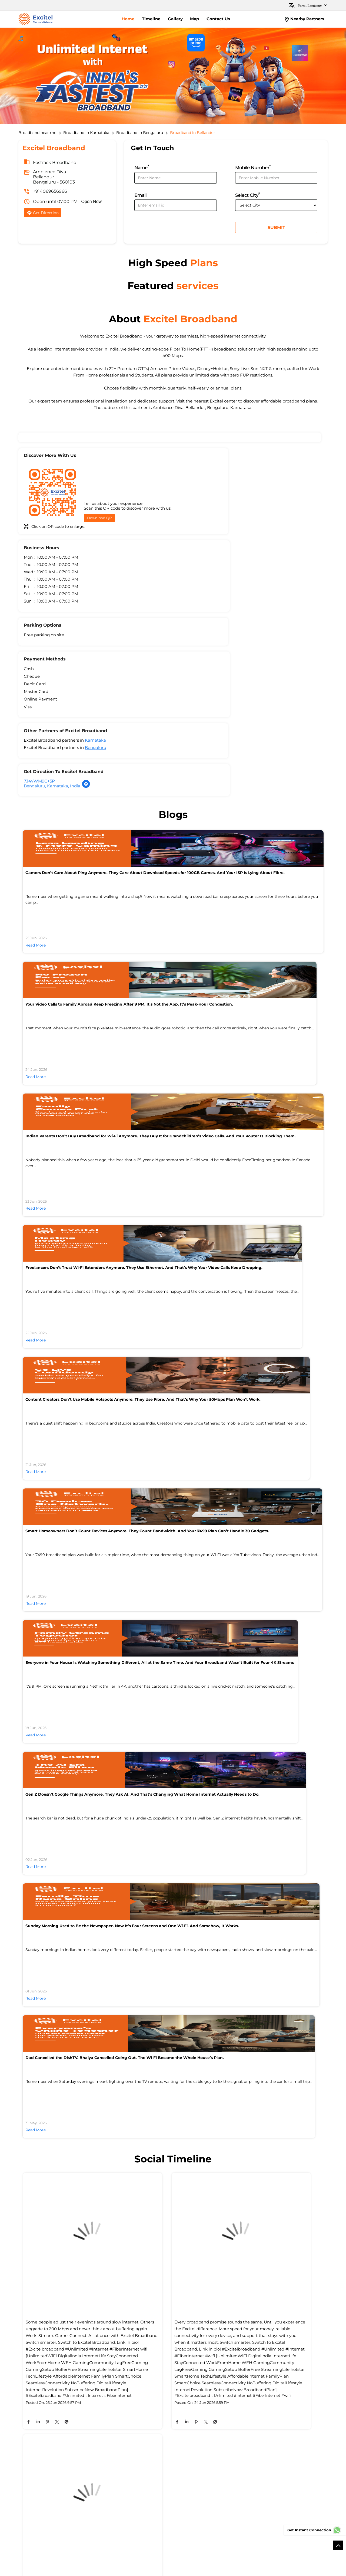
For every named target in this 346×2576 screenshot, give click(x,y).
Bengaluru (95, 642)
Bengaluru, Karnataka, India (206, 640)
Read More (35, 802)
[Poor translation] (19, 2497)
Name (141, 169)
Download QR (99, 521)
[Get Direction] (241, 640)
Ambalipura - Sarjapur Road (44, 2354)
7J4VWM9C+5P (193, 635)
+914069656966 (50, 193)
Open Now (91, 203)
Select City (247, 197)
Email (140, 197)
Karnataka (95, 635)
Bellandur (86, 2354)
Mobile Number (253, 169)
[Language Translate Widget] (311, 5)
